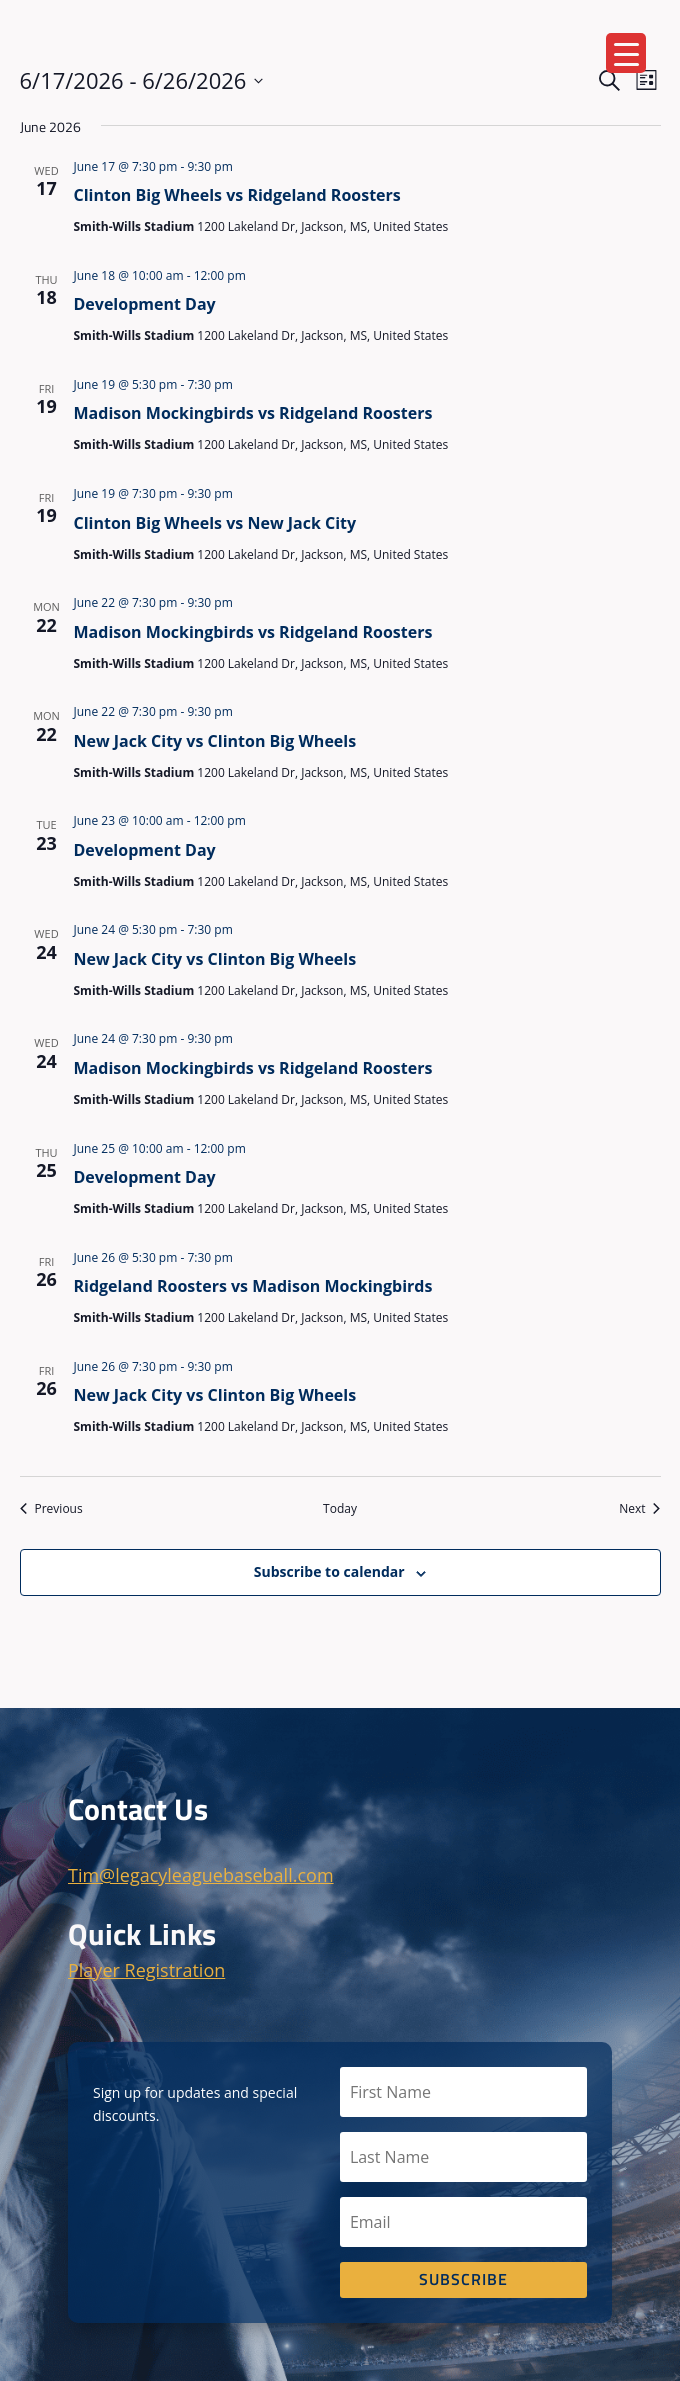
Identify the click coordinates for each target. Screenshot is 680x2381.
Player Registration (146, 1970)
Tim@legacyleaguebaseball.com (201, 1875)
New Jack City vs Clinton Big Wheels (215, 741)
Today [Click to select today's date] (340, 1509)
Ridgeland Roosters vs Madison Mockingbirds (253, 1286)
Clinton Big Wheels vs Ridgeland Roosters (237, 195)
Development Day (145, 304)
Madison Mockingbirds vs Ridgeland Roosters (253, 413)
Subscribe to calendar (329, 1571)
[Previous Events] (51, 1509)
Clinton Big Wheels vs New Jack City (215, 523)
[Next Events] (639, 1509)
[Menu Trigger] (626, 53)
